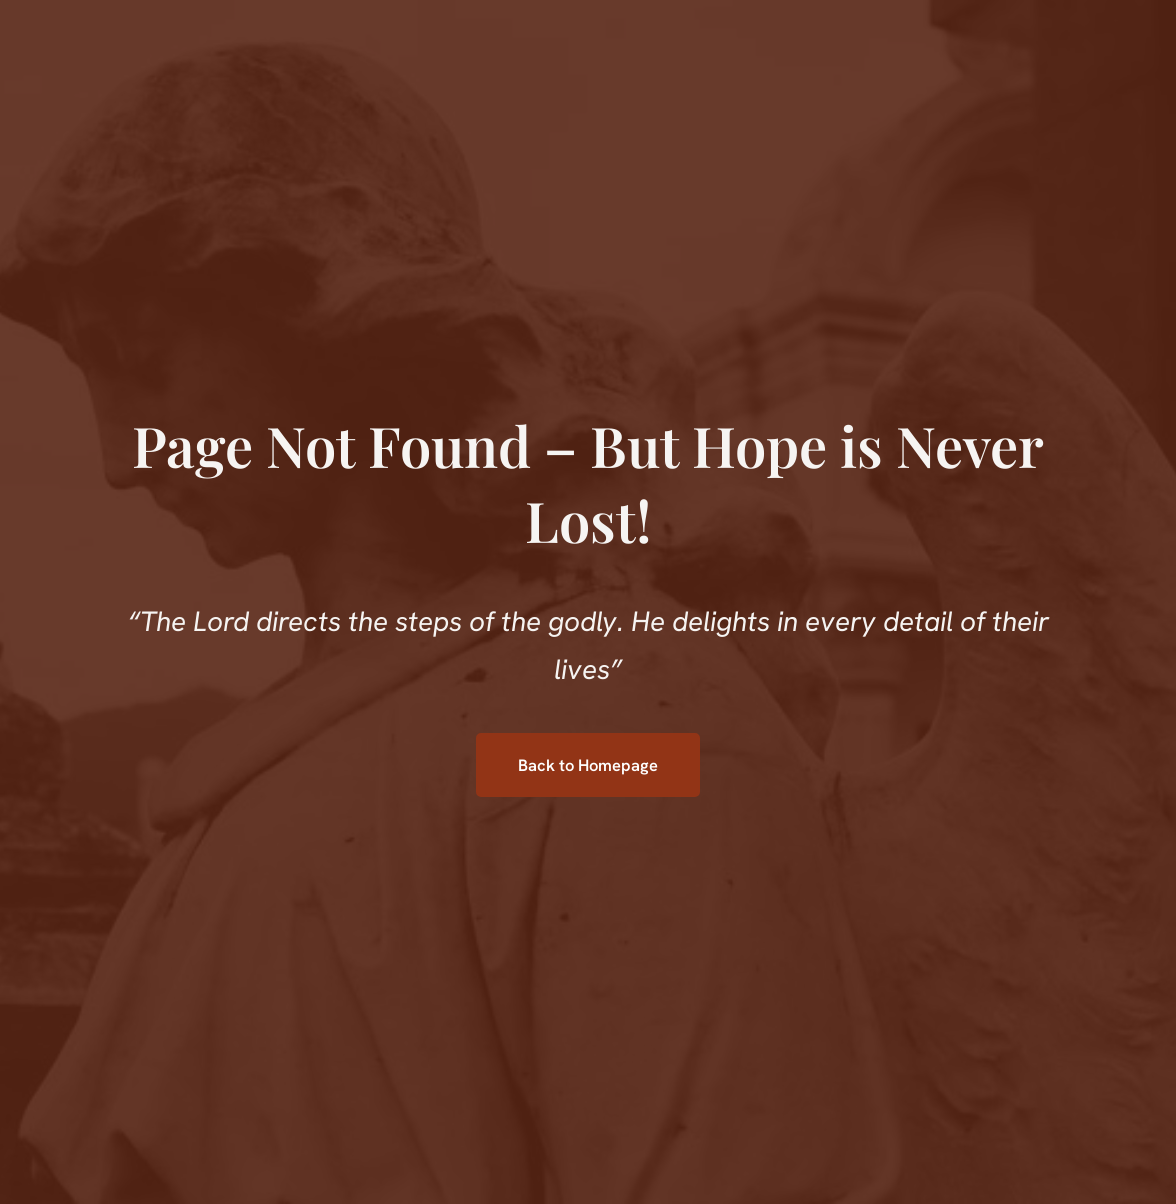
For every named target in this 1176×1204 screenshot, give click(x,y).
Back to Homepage (588, 765)
